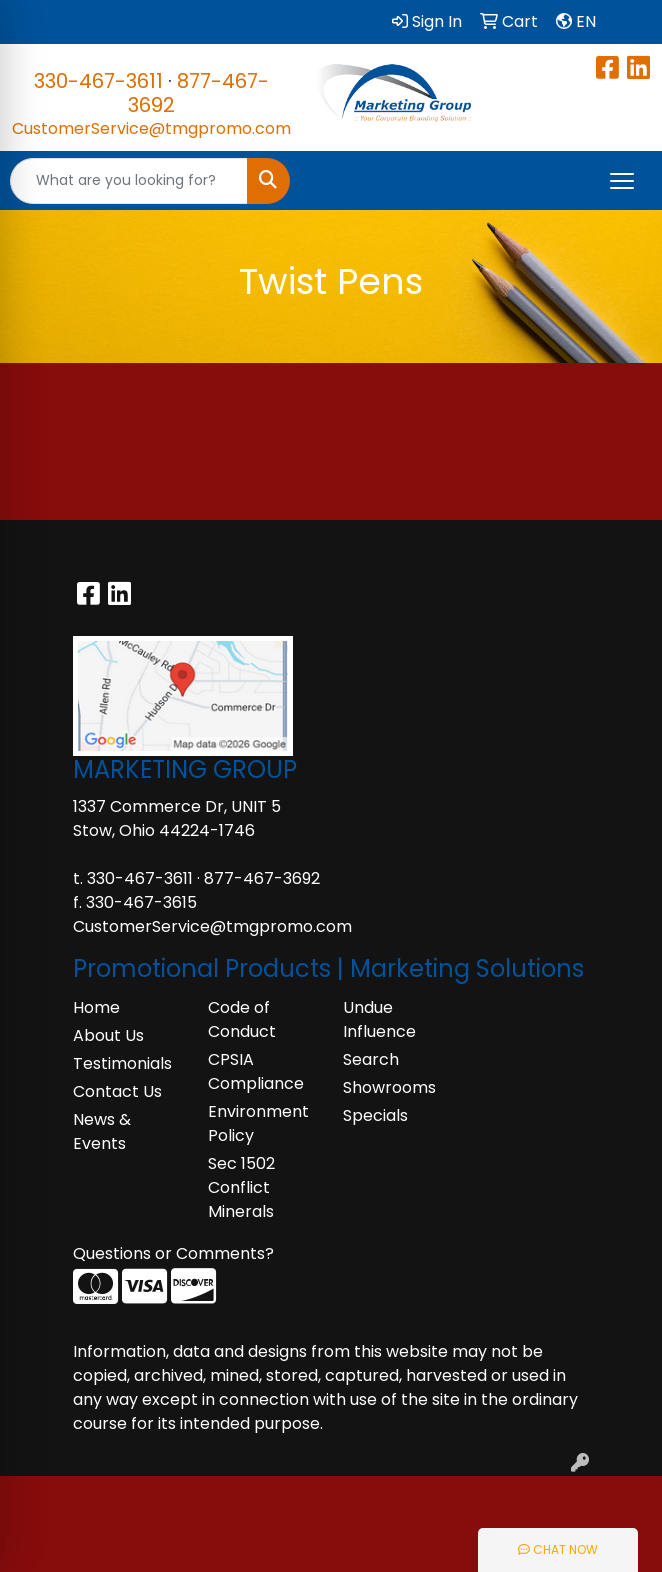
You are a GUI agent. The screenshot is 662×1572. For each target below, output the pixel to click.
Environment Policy (258, 1123)
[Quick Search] (129, 181)
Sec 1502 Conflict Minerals (241, 1187)
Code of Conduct (242, 1019)
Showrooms (389, 1087)
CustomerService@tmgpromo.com (151, 128)
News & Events (102, 1131)
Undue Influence (379, 1019)
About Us (108, 1035)
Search (371, 1059)
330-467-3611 (98, 81)
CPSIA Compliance (256, 1071)
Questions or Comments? (173, 1253)
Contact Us (117, 1091)
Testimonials (122, 1063)
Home (96, 1007)
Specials (375, 1115)
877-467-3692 (198, 93)
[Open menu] (622, 181)
